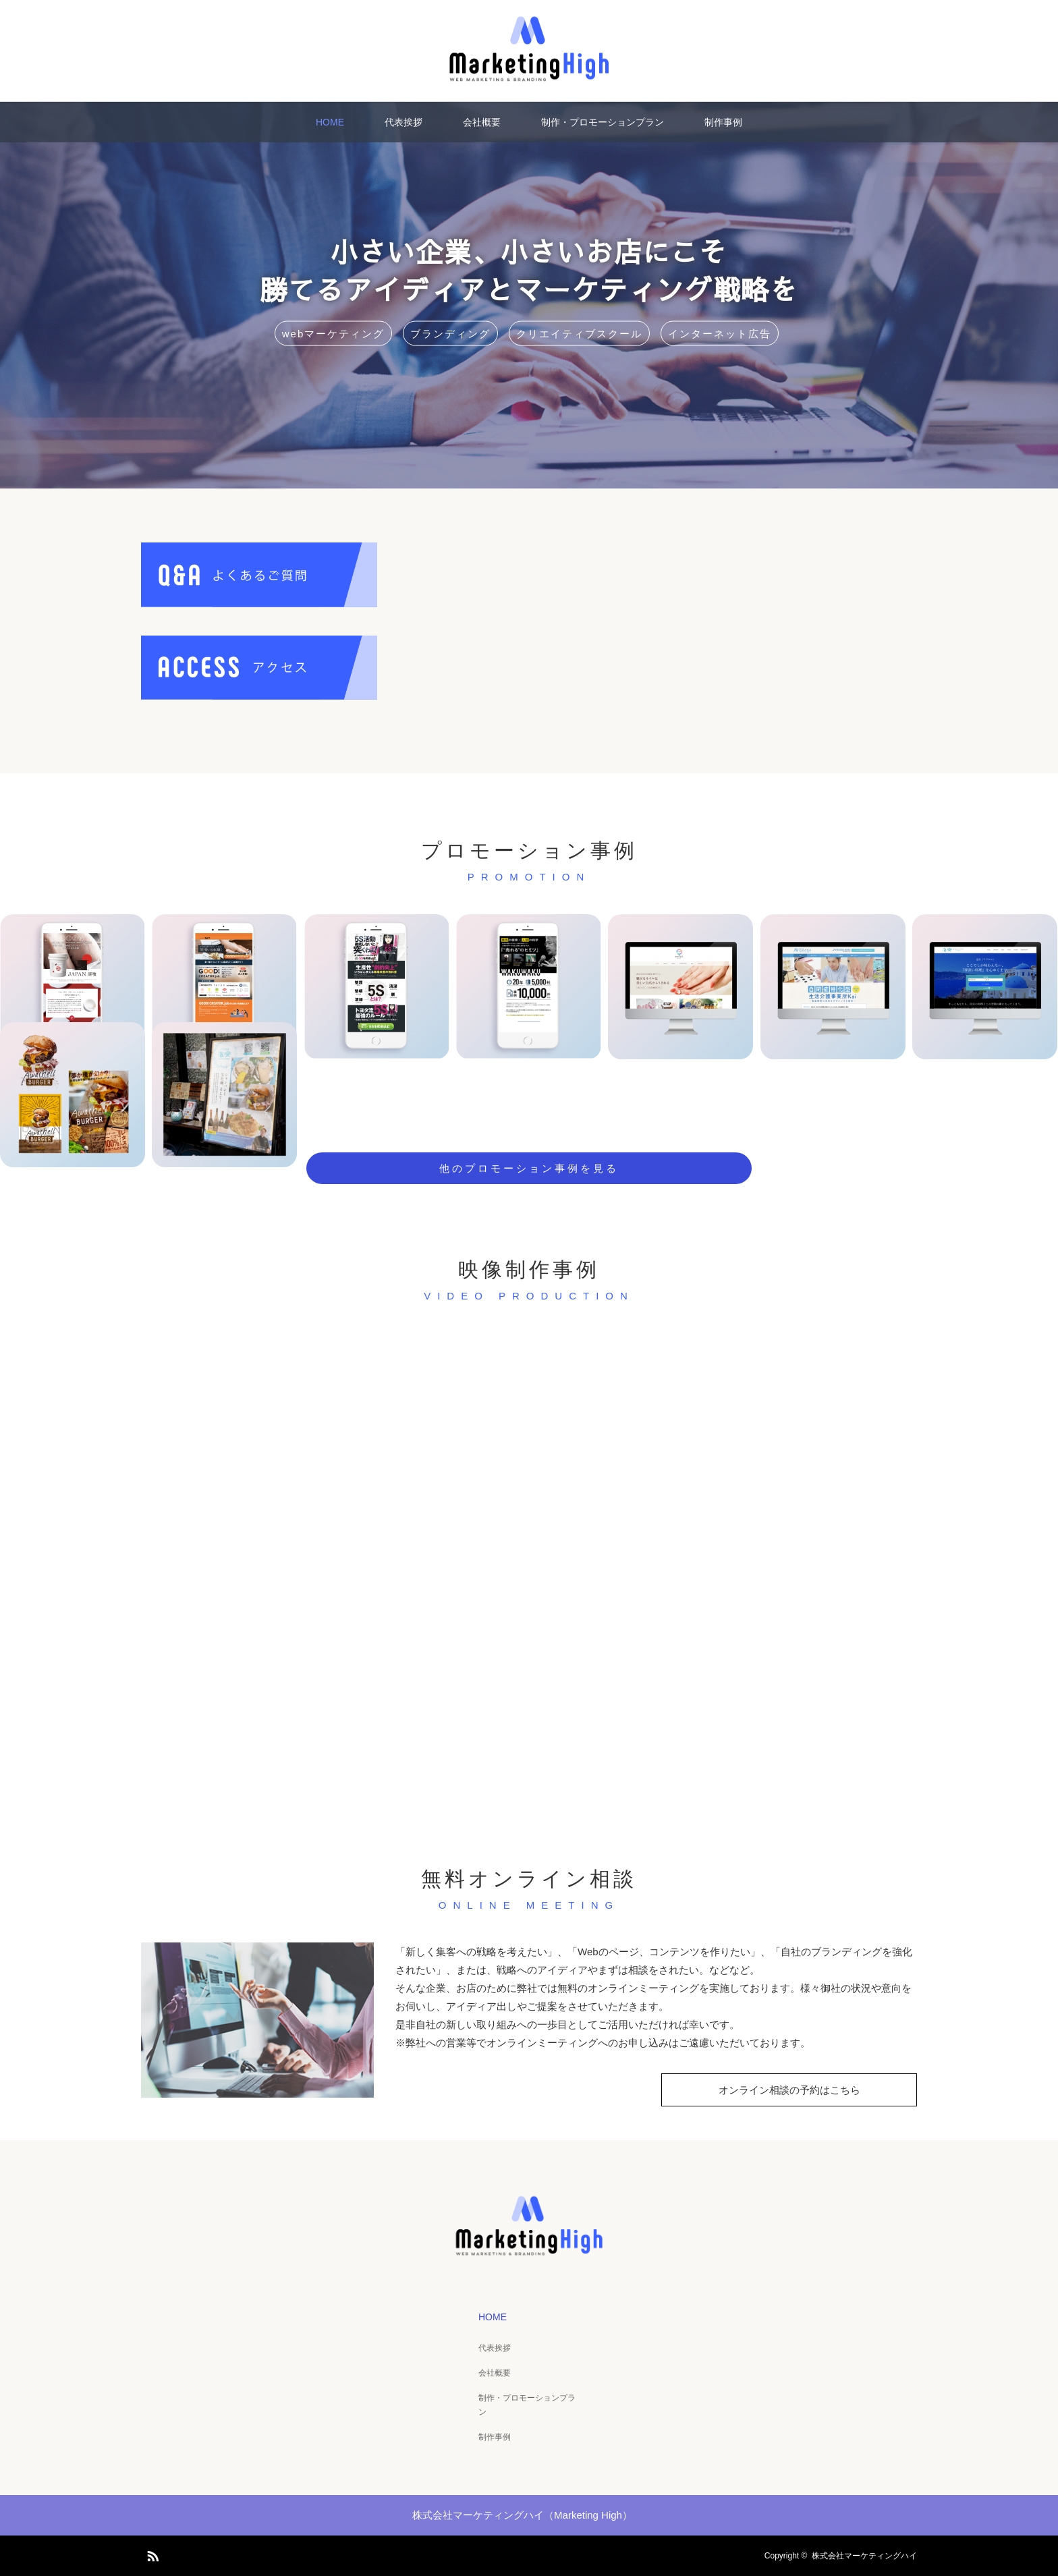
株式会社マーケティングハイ (864, 2555)
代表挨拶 (403, 122)
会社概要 (482, 122)
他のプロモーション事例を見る (529, 1168)
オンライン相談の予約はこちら (789, 2090)
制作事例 (723, 122)
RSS (151, 2554)
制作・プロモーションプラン (602, 122)
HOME (330, 122)
